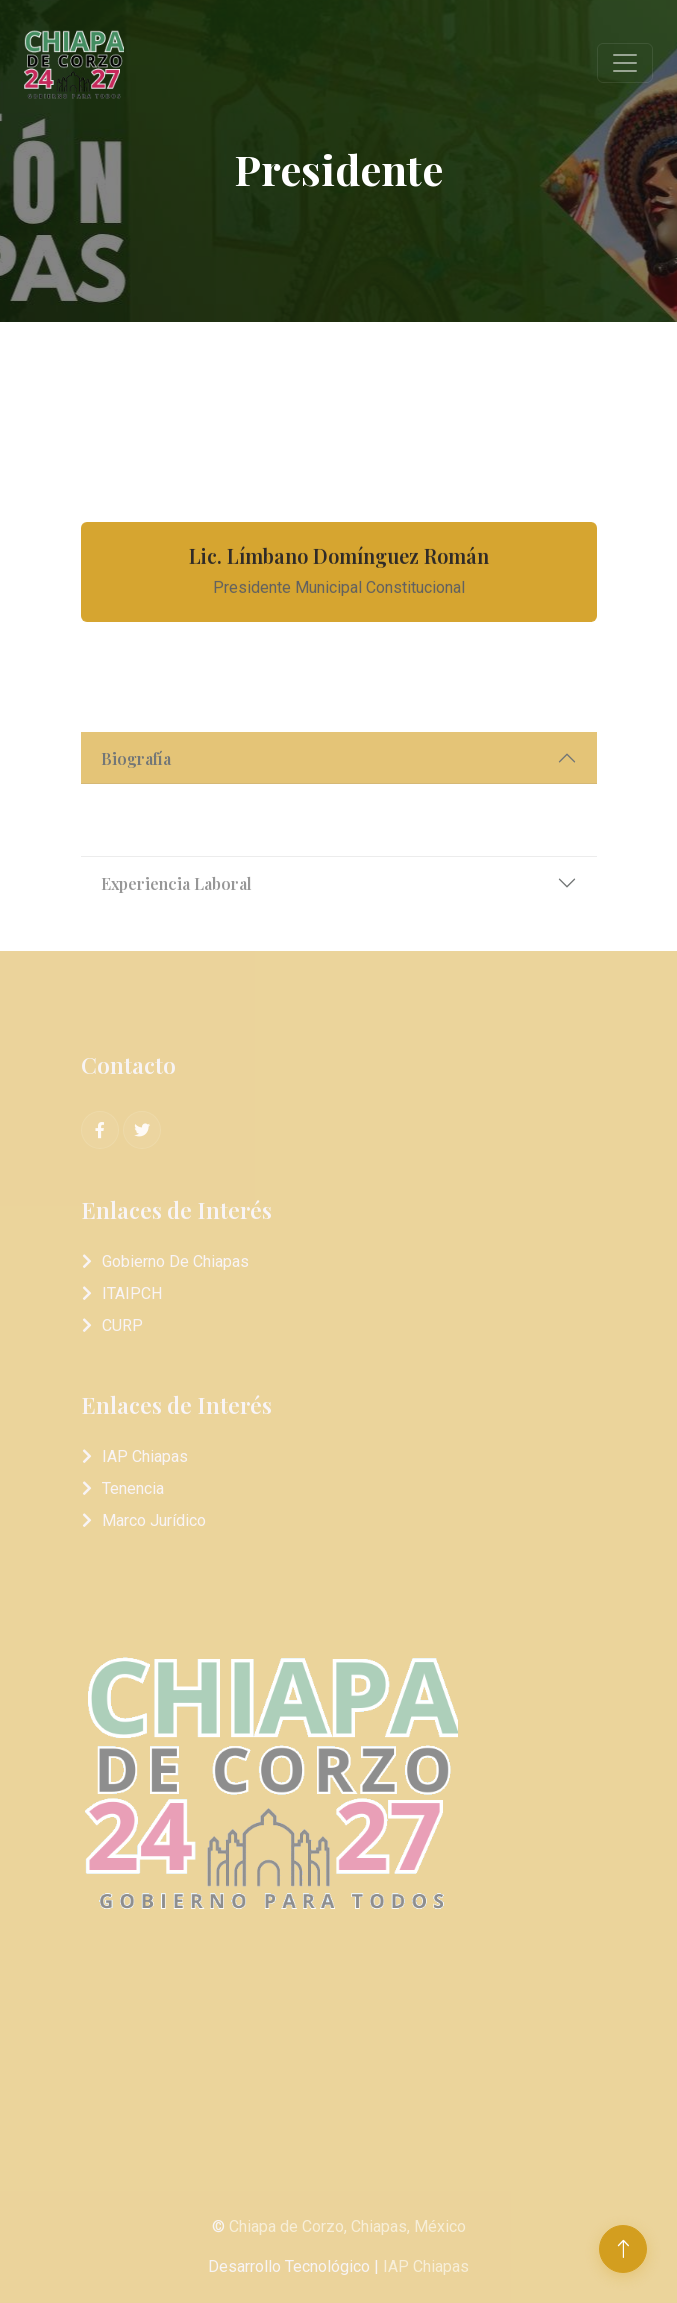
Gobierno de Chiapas (175, 1261)
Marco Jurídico (154, 1520)
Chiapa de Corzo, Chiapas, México (347, 2226)
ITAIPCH (132, 1293)
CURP (122, 1325)
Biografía (136, 792)
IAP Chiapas (145, 1456)
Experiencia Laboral (176, 917)
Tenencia (133, 1488)
